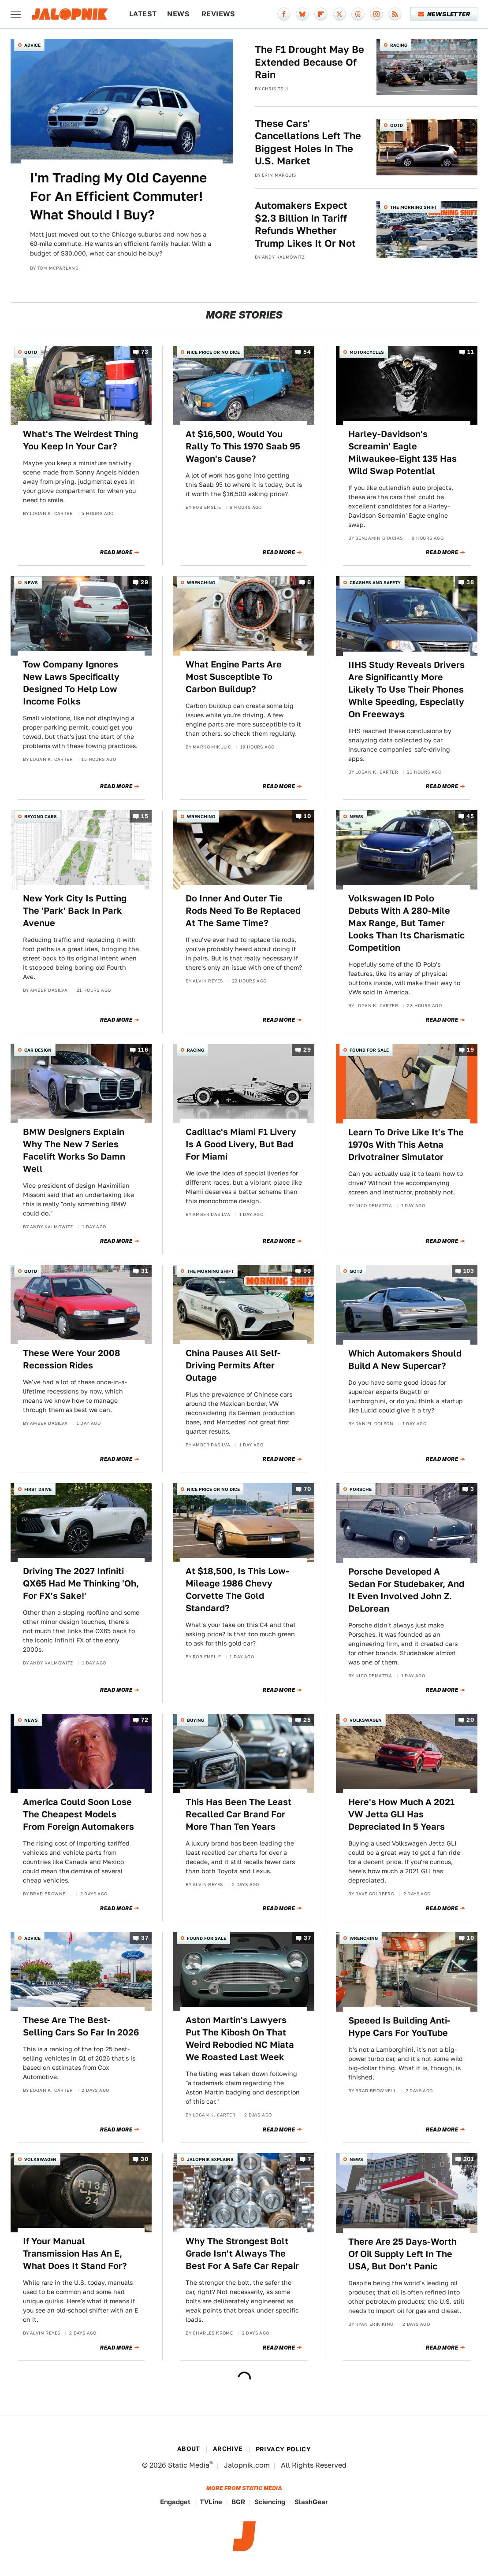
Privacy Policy (283, 2449)
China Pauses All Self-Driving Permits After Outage (233, 1365)
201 (468, 2159)
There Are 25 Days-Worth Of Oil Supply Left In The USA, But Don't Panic (402, 2254)
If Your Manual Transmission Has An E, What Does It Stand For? (75, 2253)
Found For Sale (369, 1050)
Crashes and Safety (375, 582)
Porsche (361, 1489)
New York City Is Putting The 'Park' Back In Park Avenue (75, 910)
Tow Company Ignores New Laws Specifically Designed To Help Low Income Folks (71, 683)
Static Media (188, 2465)
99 (307, 1271)
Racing (398, 45)
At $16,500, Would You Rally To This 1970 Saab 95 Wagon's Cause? (243, 446)
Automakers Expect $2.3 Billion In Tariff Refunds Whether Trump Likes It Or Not (305, 224)
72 (144, 1719)
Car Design (38, 1050)
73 (144, 351)
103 (468, 1271)
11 (470, 351)
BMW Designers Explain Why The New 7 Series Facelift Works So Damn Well (74, 1150)
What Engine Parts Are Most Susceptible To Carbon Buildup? (234, 676)
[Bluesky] (302, 14)
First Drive (38, 1489)
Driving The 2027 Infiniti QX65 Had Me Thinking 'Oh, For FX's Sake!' (81, 1583)
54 (307, 351)
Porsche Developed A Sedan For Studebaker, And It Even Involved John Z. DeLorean (406, 1590)
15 (144, 816)
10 (307, 816)
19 (470, 1050)
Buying (195, 1720)
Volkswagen (366, 1720)
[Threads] (358, 14)
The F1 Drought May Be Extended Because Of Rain (309, 62)
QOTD (396, 125)
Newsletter (444, 14)
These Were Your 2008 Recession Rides (71, 1359)
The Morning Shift (413, 207)
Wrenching (201, 582)
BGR (238, 2502)
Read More (116, 552)
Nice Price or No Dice (213, 352)
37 (144, 1938)
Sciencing (269, 2502)
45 (470, 816)
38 (470, 582)
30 (144, 2159)
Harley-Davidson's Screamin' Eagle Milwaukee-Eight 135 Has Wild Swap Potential (402, 452)
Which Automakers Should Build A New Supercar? (405, 1359)
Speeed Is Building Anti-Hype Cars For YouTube (399, 2026)
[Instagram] (376, 14)
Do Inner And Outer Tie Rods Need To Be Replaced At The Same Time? (243, 910)
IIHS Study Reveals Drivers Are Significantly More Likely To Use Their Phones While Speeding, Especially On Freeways (406, 689)
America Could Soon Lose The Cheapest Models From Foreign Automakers (78, 1814)
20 (470, 1719)
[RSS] (395, 14)
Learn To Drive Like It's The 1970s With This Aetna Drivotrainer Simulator (406, 1144)
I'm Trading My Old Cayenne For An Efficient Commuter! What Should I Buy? (118, 196)
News (178, 14)
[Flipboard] (321, 14)
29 (144, 582)
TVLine (211, 2502)
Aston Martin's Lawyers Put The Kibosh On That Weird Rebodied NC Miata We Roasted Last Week (240, 2038)
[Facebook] (284, 14)
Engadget (175, 2502)
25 (307, 1719)
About (188, 2448)
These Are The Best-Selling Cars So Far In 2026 (81, 2026)
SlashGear (311, 2502)
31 (144, 1271)
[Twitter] (339, 14)
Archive (228, 2448)
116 (143, 1050)
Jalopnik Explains (210, 2159)
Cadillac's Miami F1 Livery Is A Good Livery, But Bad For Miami (241, 1144)
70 (307, 1489)
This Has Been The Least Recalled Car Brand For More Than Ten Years (238, 1814)
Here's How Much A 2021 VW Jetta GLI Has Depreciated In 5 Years (401, 1814)
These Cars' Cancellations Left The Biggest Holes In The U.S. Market (308, 142)
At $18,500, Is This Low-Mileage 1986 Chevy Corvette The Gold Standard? (237, 1589)
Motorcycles (367, 352)
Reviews (218, 14)
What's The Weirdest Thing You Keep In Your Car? (80, 440)
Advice (32, 45)
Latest (142, 14)
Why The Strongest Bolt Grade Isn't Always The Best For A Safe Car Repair (242, 2253)
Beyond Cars (40, 816)
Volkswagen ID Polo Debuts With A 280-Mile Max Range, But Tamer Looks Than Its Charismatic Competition (406, 923)
